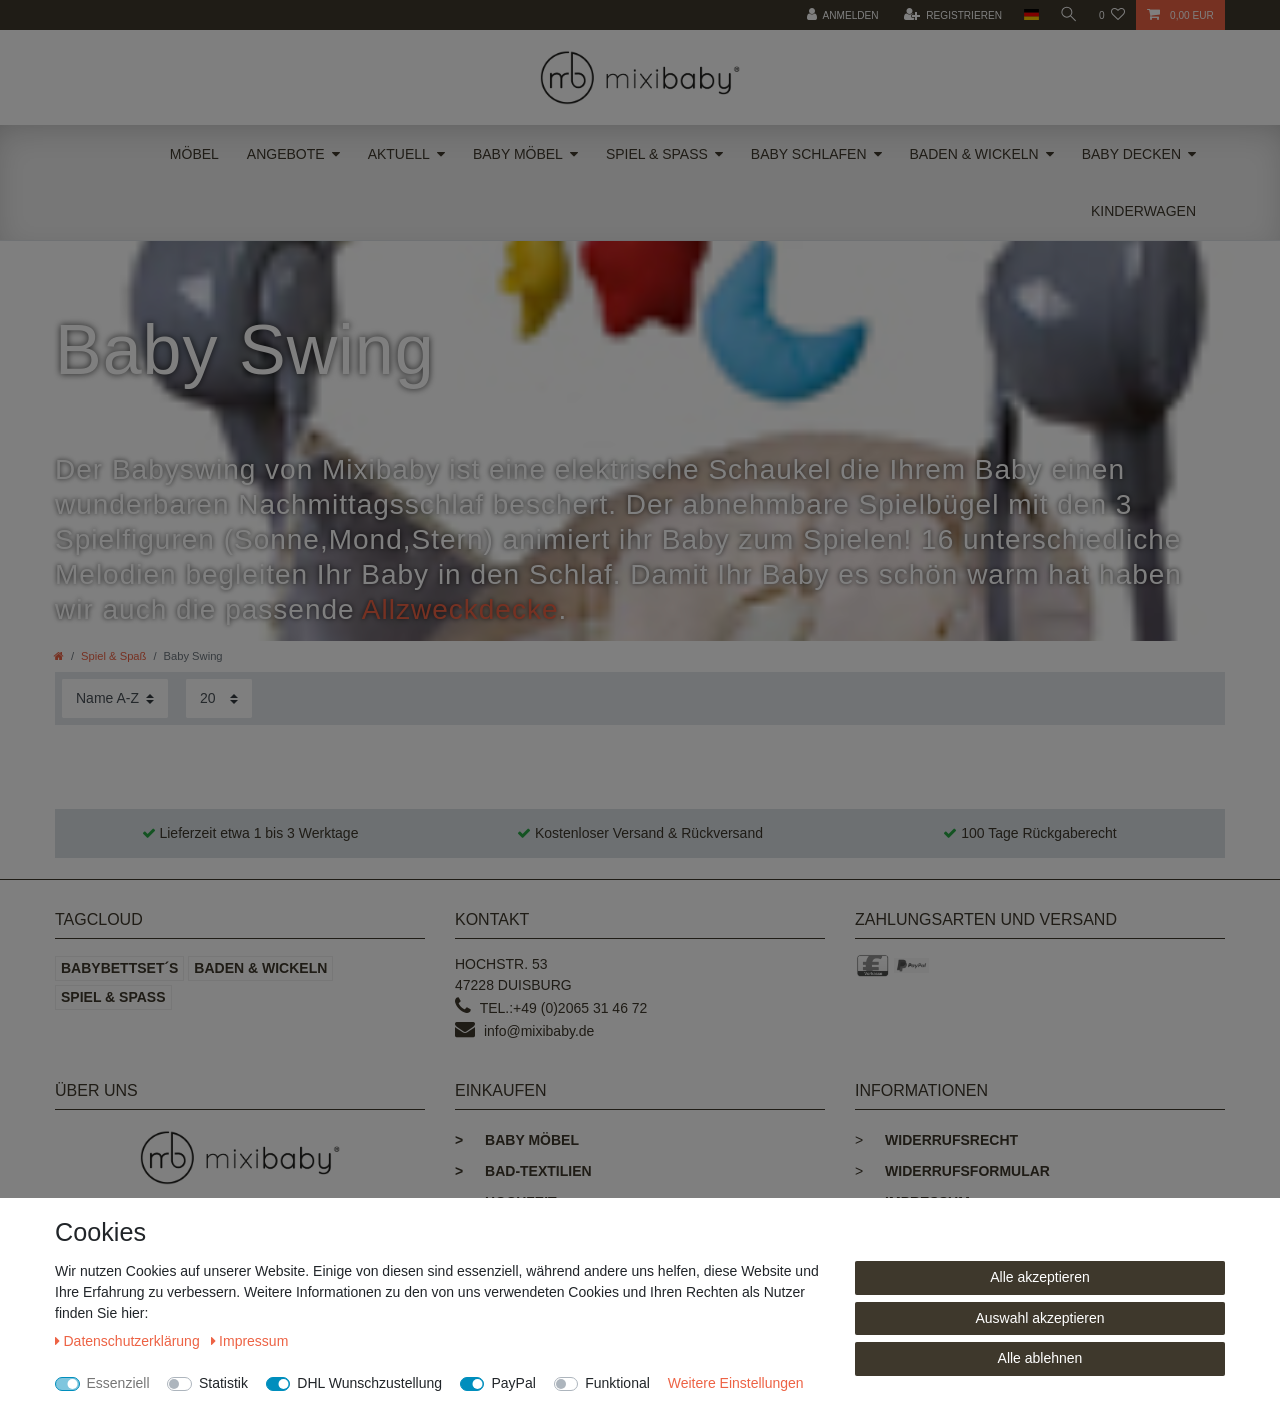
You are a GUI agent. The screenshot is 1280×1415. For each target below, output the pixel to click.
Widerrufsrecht (951, 1140)
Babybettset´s (119, 968)
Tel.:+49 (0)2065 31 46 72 (564, 1008)
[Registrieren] (950, 15)
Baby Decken (1131, 154)
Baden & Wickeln (974, 154)
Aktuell (399, 154)
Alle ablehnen (1040, 1358)
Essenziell (118, 1383)
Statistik (223, 1383)
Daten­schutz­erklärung (129, 1341)
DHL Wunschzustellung (369, 1383)
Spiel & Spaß (657, 154)
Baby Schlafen (809, 154)
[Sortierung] (115, 698)
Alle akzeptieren (1040, 1277)
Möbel (194, 154)
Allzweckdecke (460, 609)
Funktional (617, 1383)
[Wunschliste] (1112, 15)
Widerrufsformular (967, 1171)
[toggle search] (1068, 15)
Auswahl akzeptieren (1039, 1318)
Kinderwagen (1143, 211)
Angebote (286, 154)
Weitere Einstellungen (736, 1383)
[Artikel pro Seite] (219, 698)
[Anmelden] (840, 15)
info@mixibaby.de (539, 1031)
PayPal (513, 1383)
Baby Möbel (518, 154)
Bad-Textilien (523, 1171)
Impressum (250, 1341)
